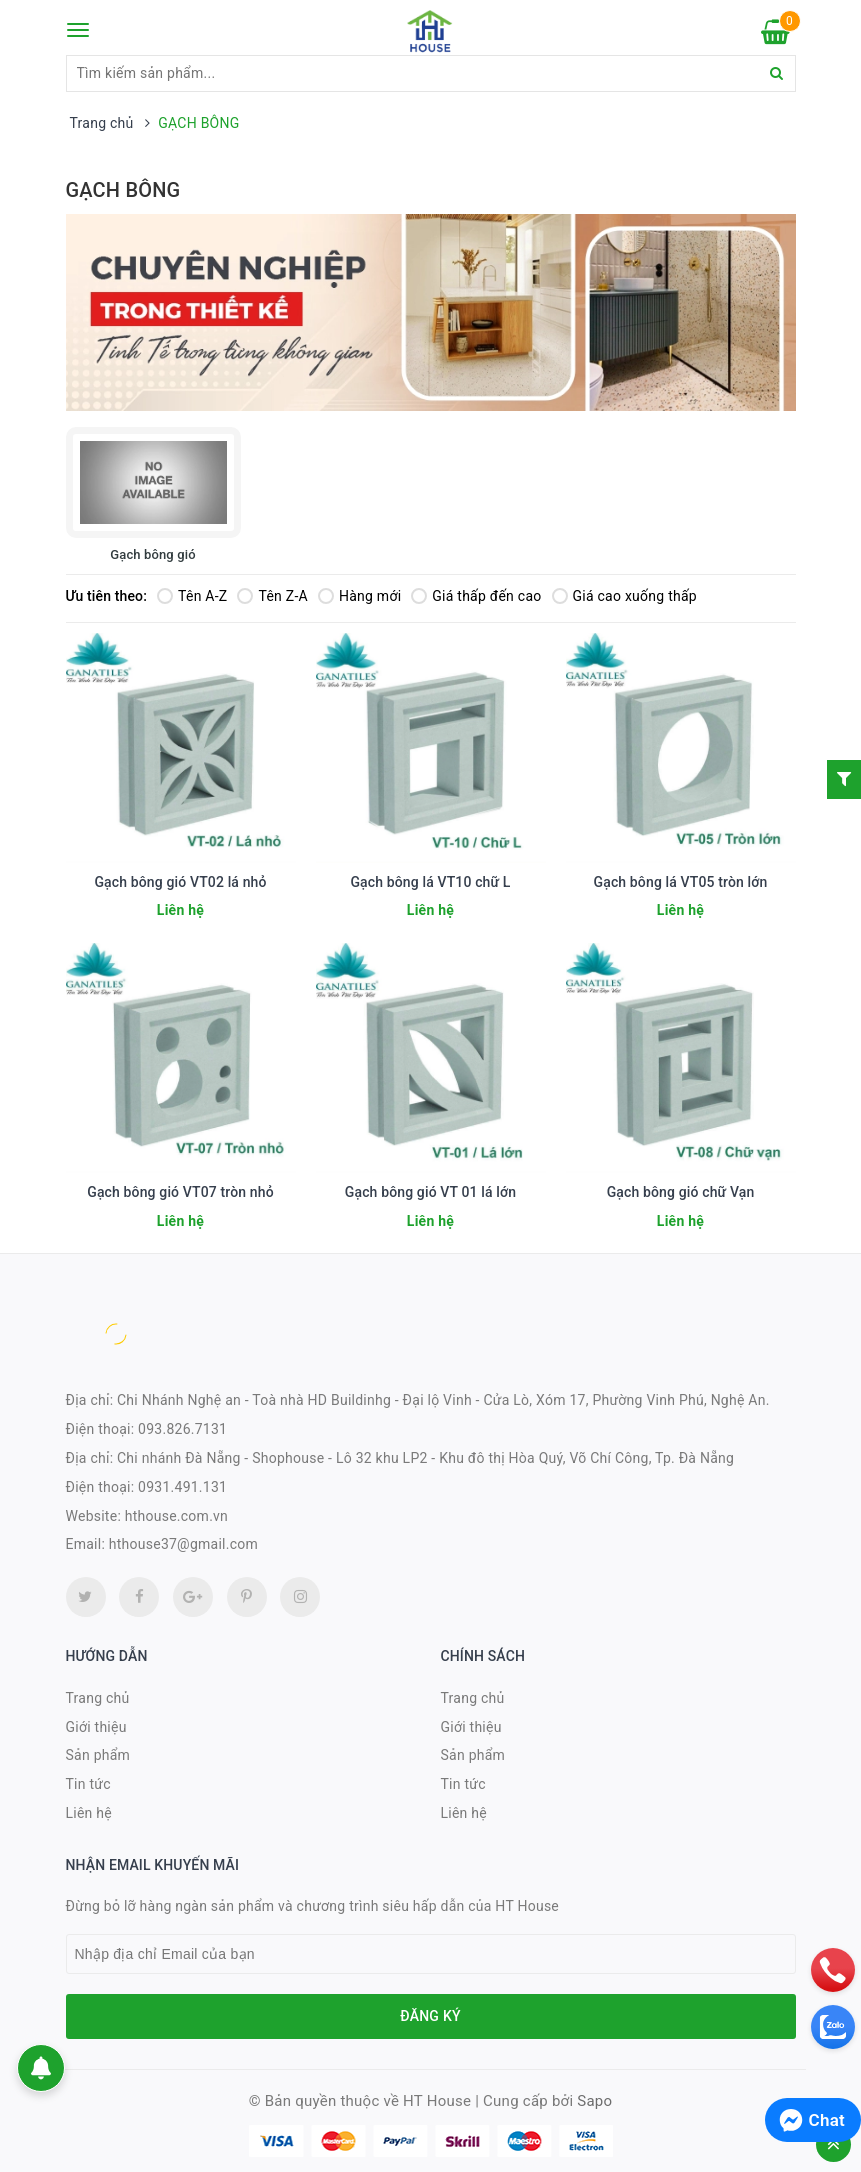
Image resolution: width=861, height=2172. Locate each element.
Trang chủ (98, 1698)
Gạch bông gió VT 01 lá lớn (430, 1192)
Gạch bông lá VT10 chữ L (430, 882)
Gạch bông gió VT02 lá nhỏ (180, 882)
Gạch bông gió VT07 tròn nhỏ (180, 1192)
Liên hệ (89, 1813)
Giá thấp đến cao (476, 596)
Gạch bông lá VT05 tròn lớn (681, 882)
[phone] (833, 1970)
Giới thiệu (96, 1727)
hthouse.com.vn (176, 1516)
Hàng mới (359, 596)
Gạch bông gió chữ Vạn (681, 1192)
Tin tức (88, 1784)
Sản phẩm (98, 1755)
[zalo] (833, 2027)
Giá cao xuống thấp (624, 596)
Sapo (594, 2101)
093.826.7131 (182, 1429)
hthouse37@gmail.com (183, 1544)
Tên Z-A (272, 596)
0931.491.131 (182, 1487)
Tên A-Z (192, 596)
